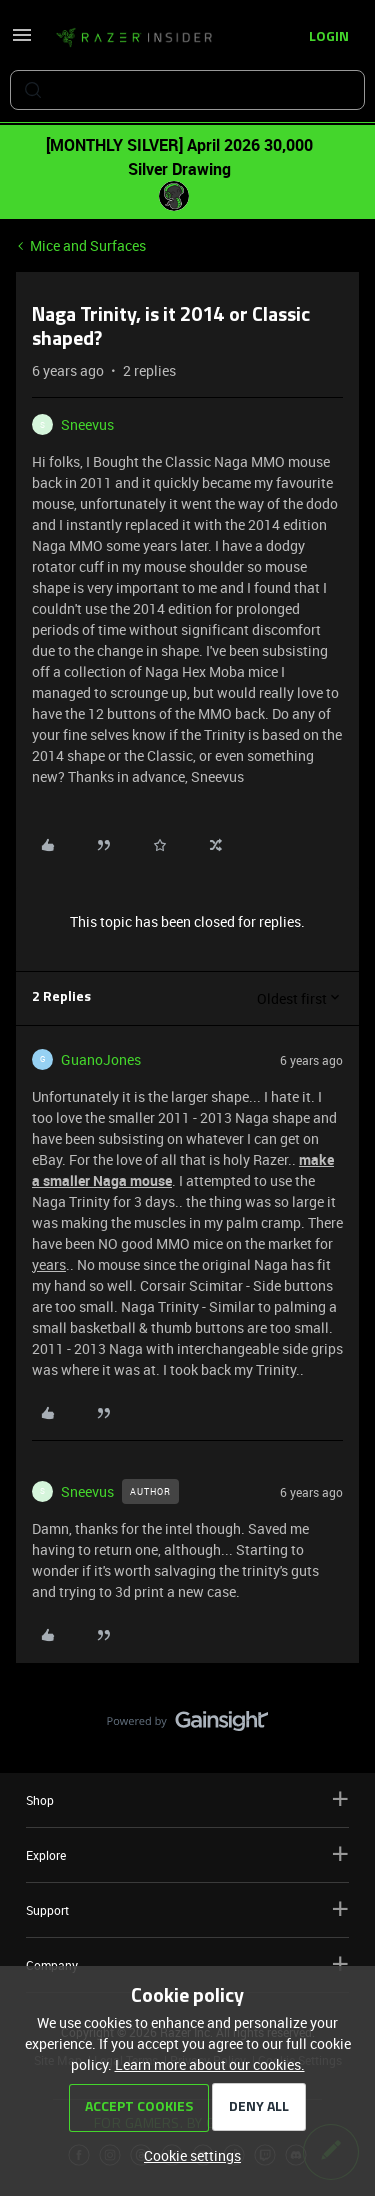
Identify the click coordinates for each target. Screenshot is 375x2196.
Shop (187, 1799)
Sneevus (87, 424)
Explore (187, 1854)
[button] (22, 41)
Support (187, 1909)
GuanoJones (101, 1059)
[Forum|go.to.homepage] (134, 38)
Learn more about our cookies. (210, 2064)
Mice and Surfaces (88, 245)
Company (187, 1964)
